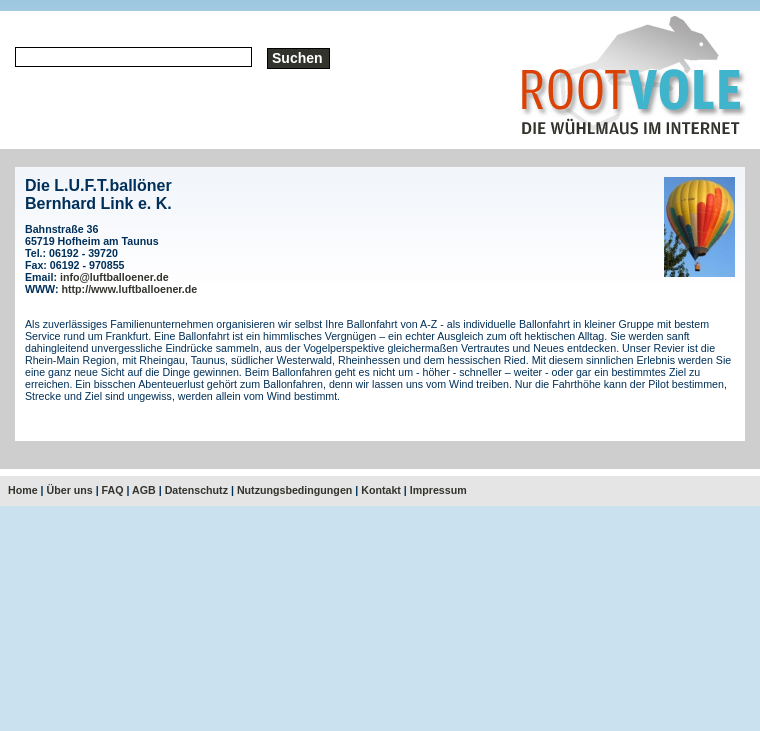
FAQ (113, 490)
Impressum (438, 490)
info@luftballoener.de (114, 277)
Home (23, 490)
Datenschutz (196, 490)
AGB (144, 490)
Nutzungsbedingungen (294, 490)
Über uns (70, 490)
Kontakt (381, 490)
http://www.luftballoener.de (130, 289)
